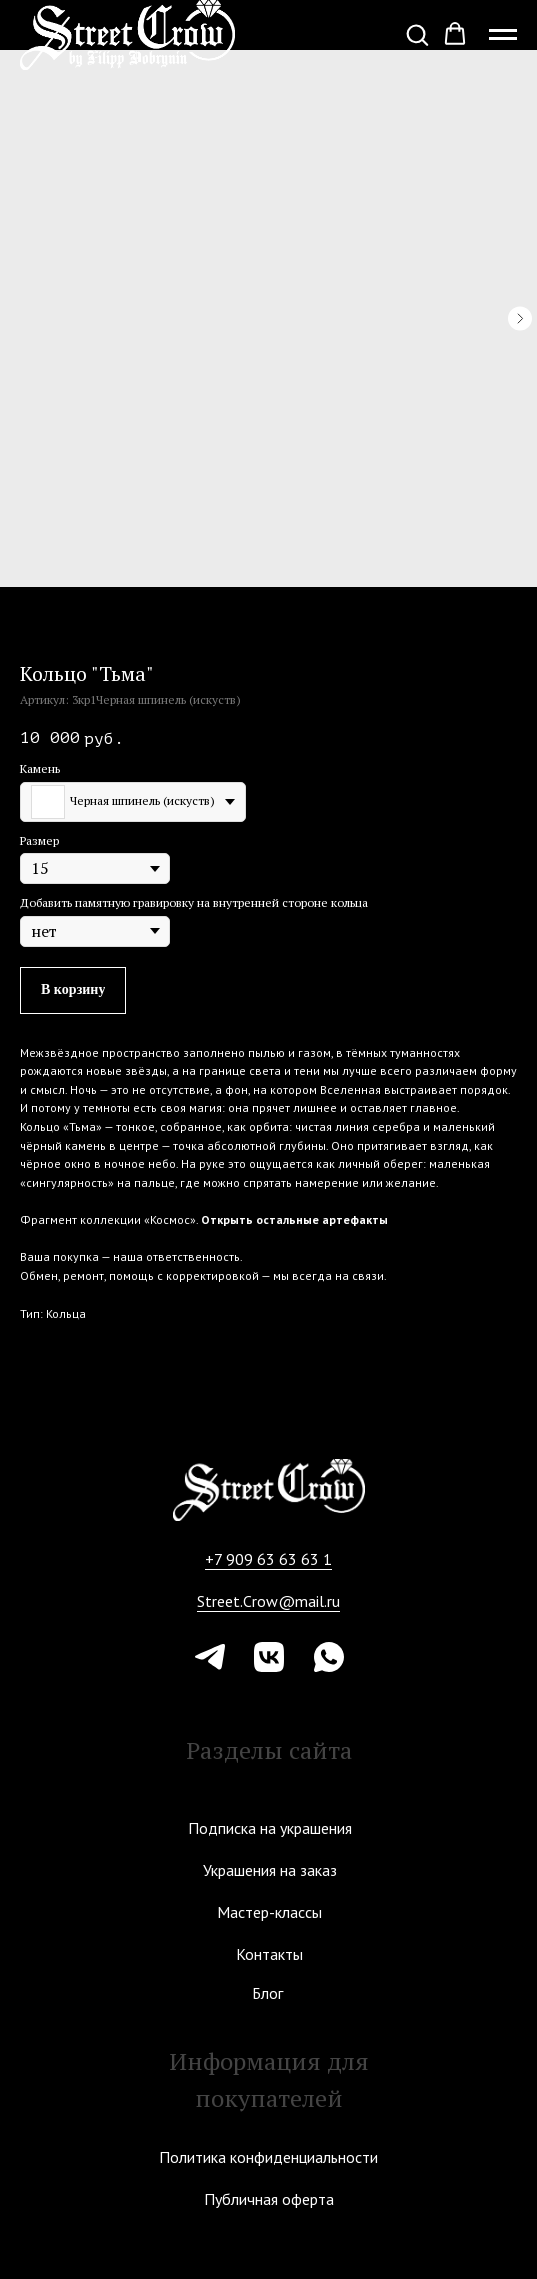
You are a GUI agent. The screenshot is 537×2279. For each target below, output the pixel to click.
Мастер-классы (269, 1912)
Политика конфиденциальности (268, 2157)
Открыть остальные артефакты (294, 1219)
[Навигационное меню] (503, 35)
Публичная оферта (269, 2199)
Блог (267, 1993)
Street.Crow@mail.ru (268, 1601)
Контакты (269, 1954)
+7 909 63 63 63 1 (268, 1559)
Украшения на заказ (270, 1870)
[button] (417, 34)
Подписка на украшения (270, 1828)
